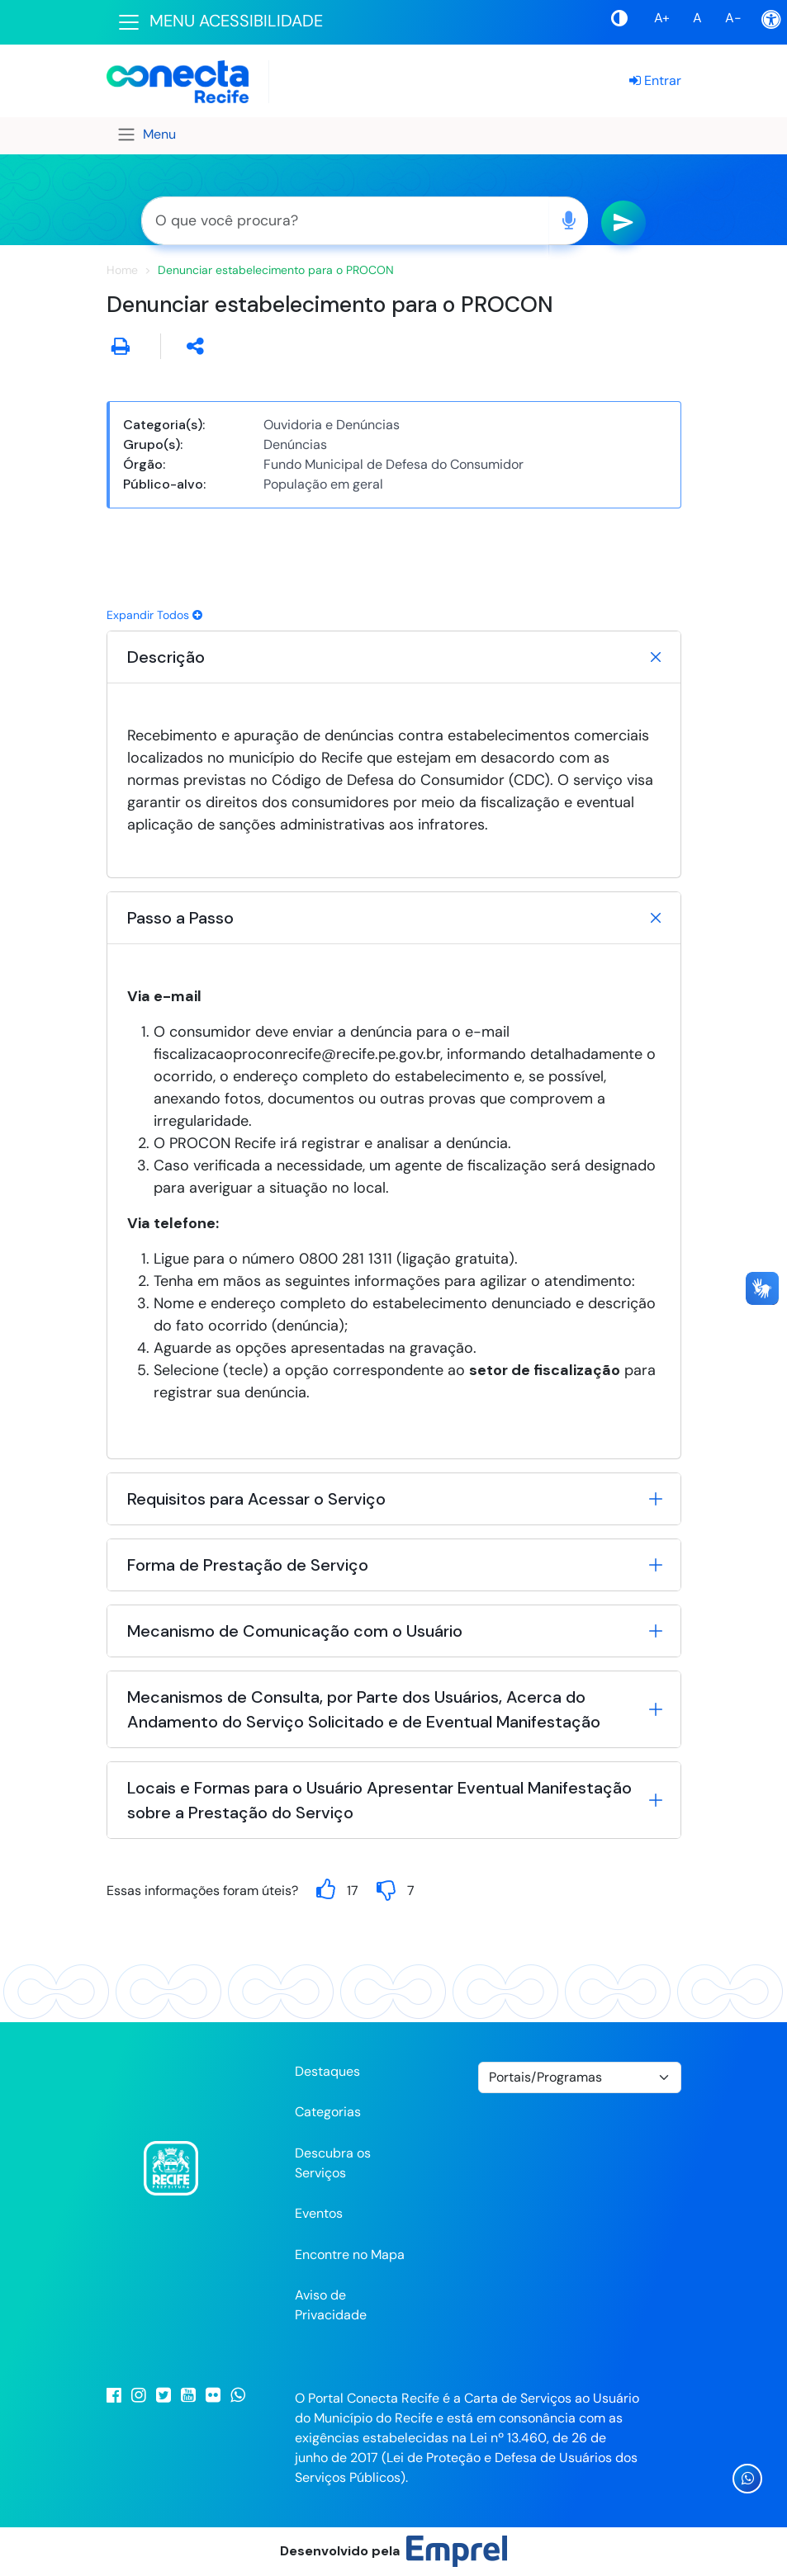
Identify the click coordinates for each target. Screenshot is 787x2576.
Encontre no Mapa (350, 2254)
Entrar (655, 80)
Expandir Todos (154, 614)
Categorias (328, 2111)
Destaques (327, 2071)
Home (122, 269)
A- (733, 17)
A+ (662, 17)
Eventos (319, 2213)
